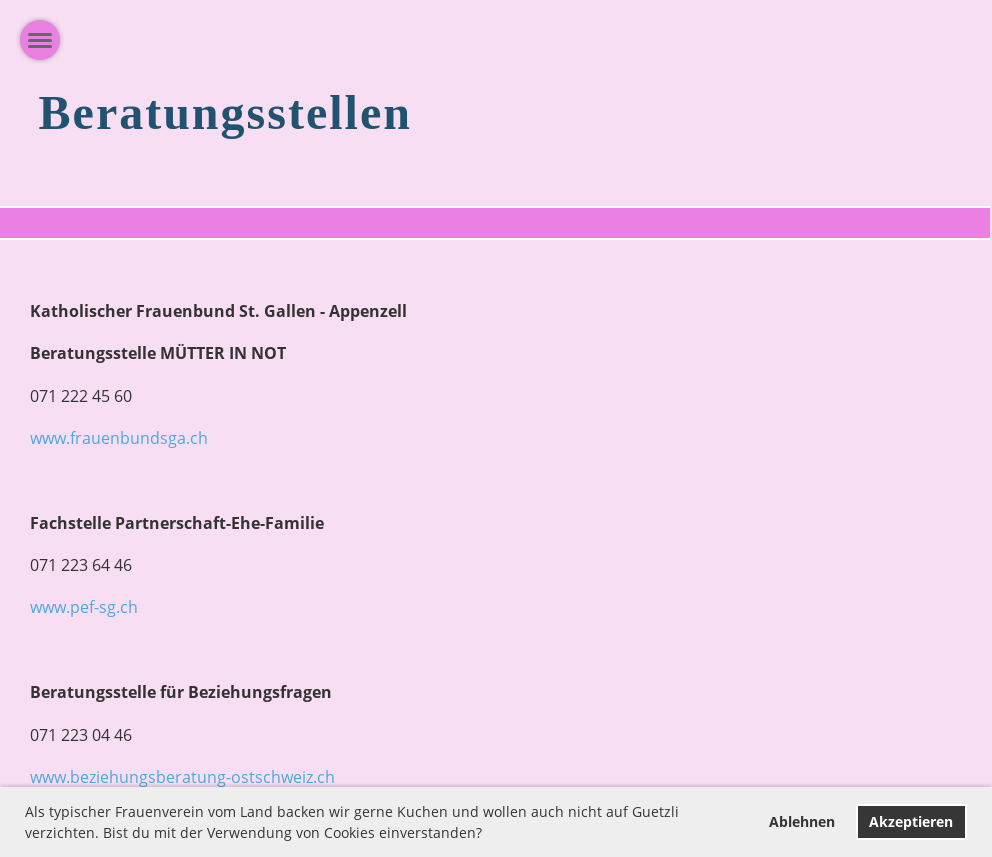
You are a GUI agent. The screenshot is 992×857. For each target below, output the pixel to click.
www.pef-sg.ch (84, 607)
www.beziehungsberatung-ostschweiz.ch (182, 777)
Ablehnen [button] (802, 821)
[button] (489, 835)
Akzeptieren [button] (911, 821)
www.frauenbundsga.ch (119, 438)
